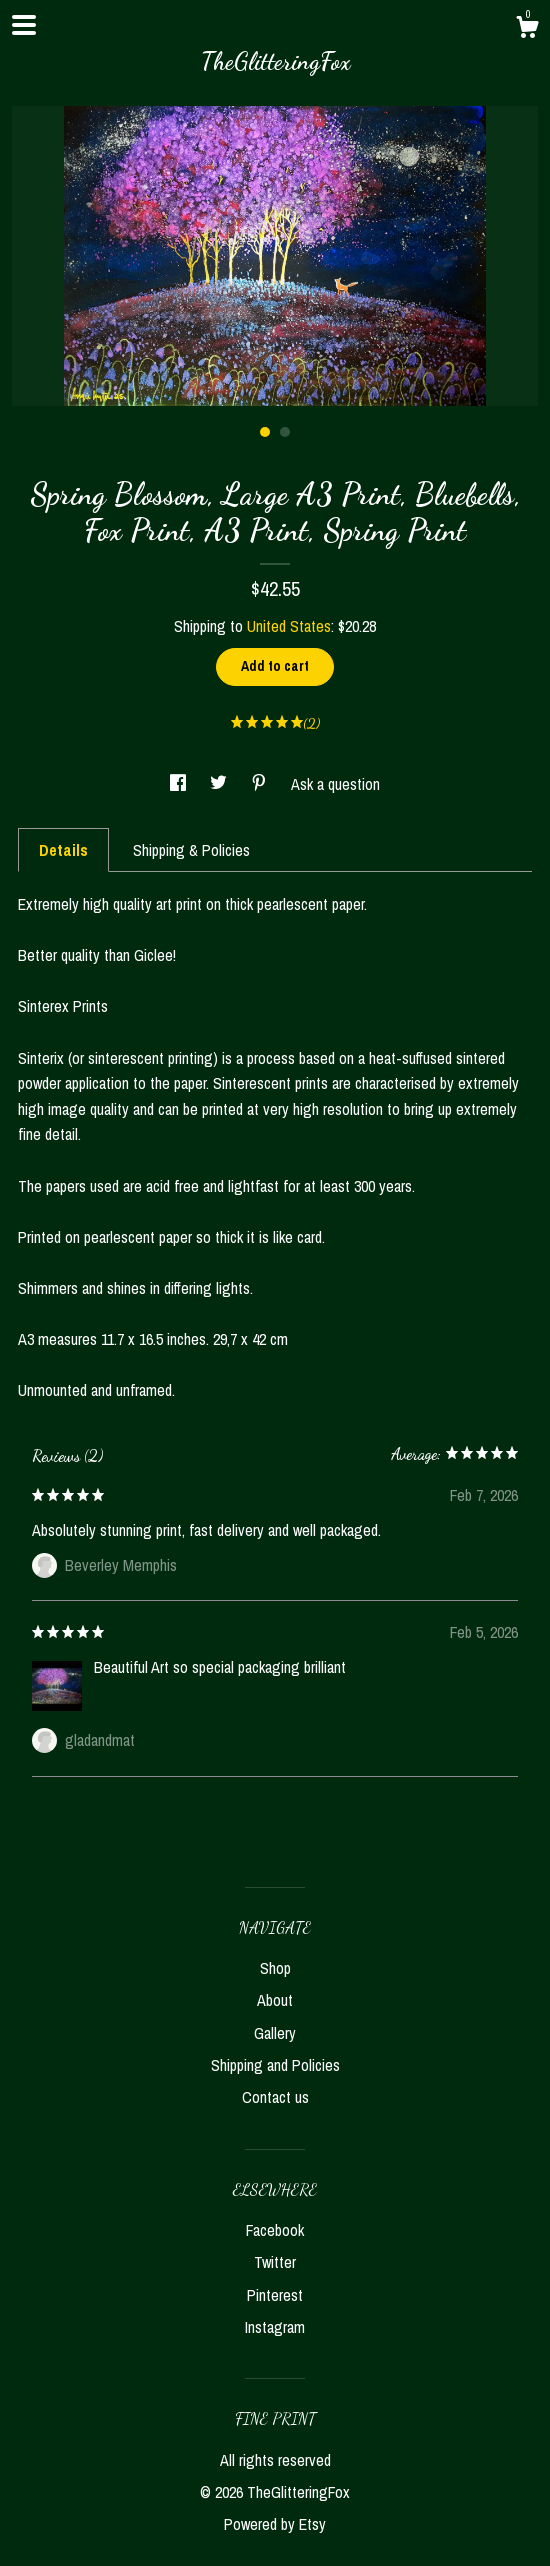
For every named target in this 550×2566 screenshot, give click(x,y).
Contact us (275, 2097)
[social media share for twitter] (220, 784)
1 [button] (265, 432)
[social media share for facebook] (180, 784)
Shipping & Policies (191, 850)
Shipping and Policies (275, 2065)
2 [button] (285, 432)
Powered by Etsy (275, 2524)
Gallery (275, 2033)
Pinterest (275, 2295)
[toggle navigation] (24, 25)
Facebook (275, 2230)
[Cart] (527, 30)
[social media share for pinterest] (261, 784)
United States (289, 626)
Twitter (275, 2262)
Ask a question (335, 784)
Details (63, 850)
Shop (275, 1968)
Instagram (275, 2327)
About (275, 2000)
